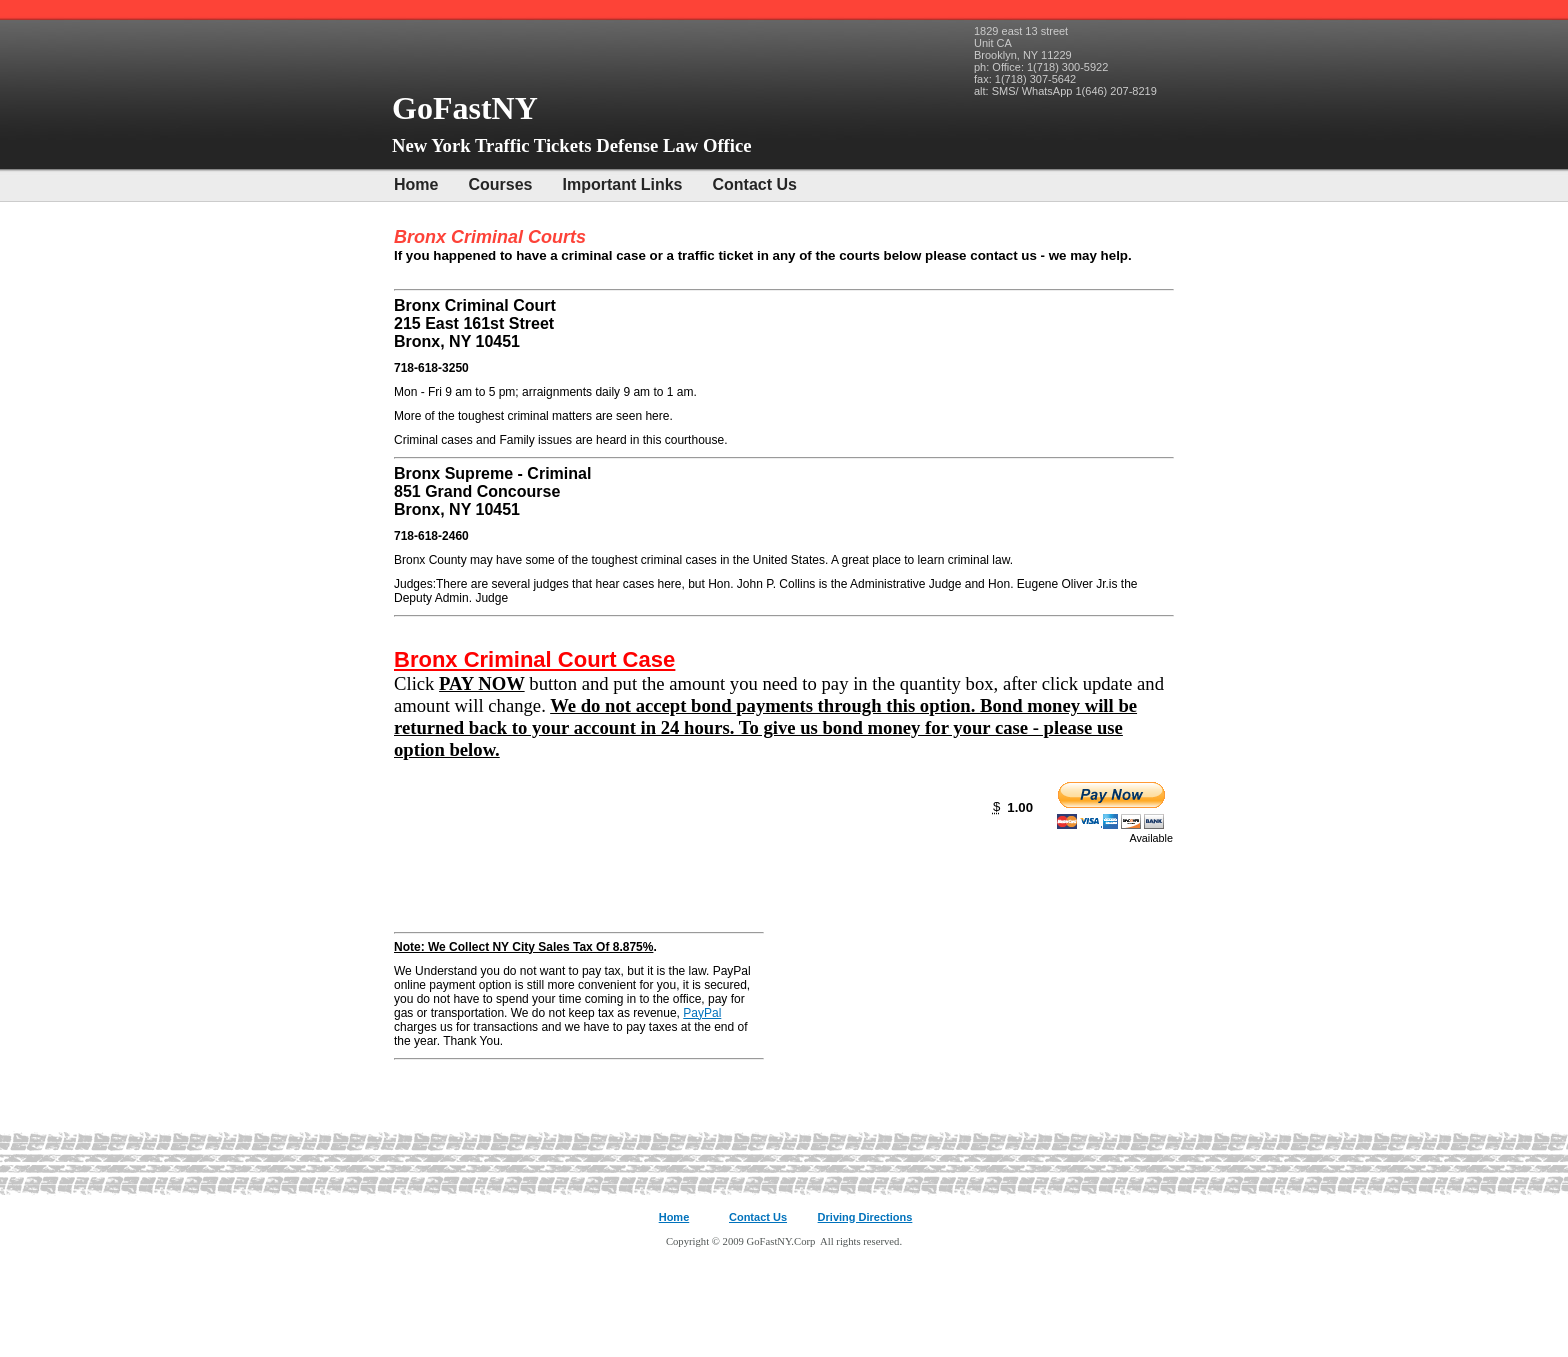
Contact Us (755, 184)
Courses (500, 184)
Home (416, 184)
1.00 (1020, 807)
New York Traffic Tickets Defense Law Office (572, 145)
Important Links (622, 184)
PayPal (702, 1013)
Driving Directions (865, 1217)
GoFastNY (468, 108)
